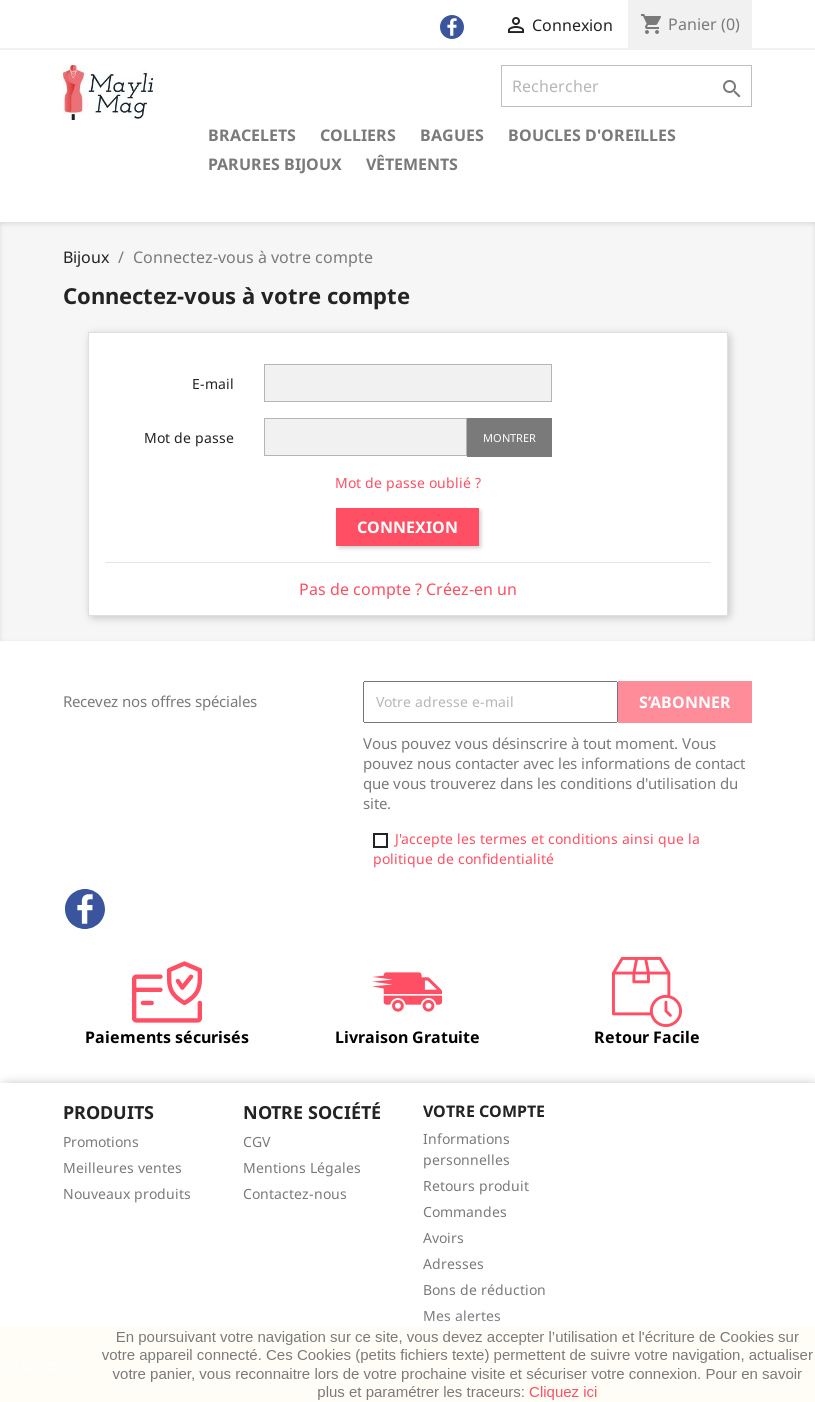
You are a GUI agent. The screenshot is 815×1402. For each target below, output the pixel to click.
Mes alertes (462, 1315)
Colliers (358, 135)
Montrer (509, 437)
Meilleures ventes (122, 1167)
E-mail (213, 383)
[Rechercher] (626, 86)
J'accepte (40, 1365)
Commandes (465, 1211)
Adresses (453, 1263)
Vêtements (412, 164)
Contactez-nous (295, 1193)
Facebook (85, 909)
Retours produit (476, 1185)
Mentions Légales (302, 1167)
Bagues (452, 135)
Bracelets (252, 135)
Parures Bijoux (275, 164)
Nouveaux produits (127, 1193)
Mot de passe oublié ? (408, 482)
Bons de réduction (484, 1289)
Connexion (407, 527)
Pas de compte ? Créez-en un (408, 589)
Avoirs (443, 1237)
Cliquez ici (563, 1391)
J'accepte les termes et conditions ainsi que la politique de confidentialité (536, 848)
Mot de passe (189, 437)
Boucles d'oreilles (592, 135)
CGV (256, 1141)
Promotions (101, 1141)
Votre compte (484, 1111)
